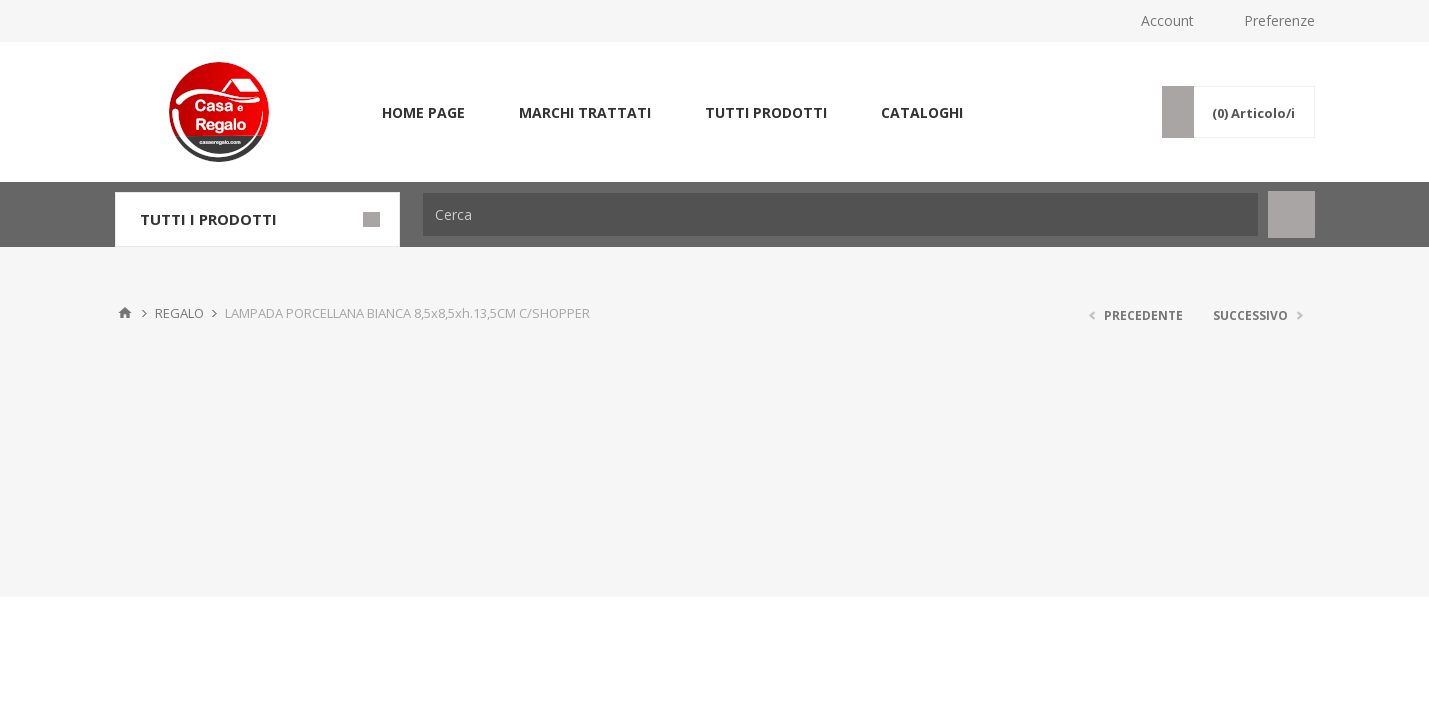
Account (1167, 20)
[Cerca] (840, 214)
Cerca (1291, 214)
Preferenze (1279, 20)
